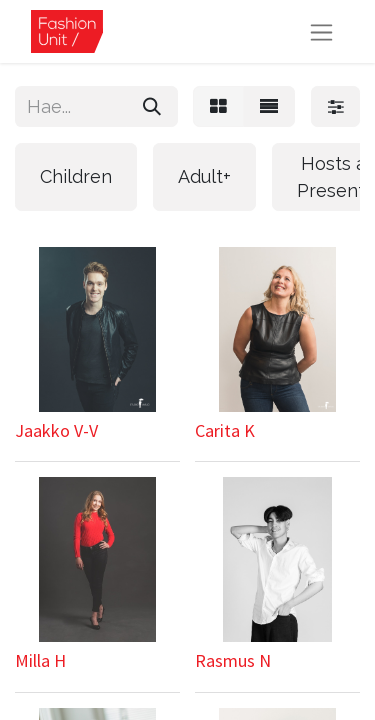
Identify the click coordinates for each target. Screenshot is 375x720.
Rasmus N (233, 660)
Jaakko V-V (56, 430)
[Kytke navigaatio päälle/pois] (321, 31)
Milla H (40, 660)
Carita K (225, 430)
